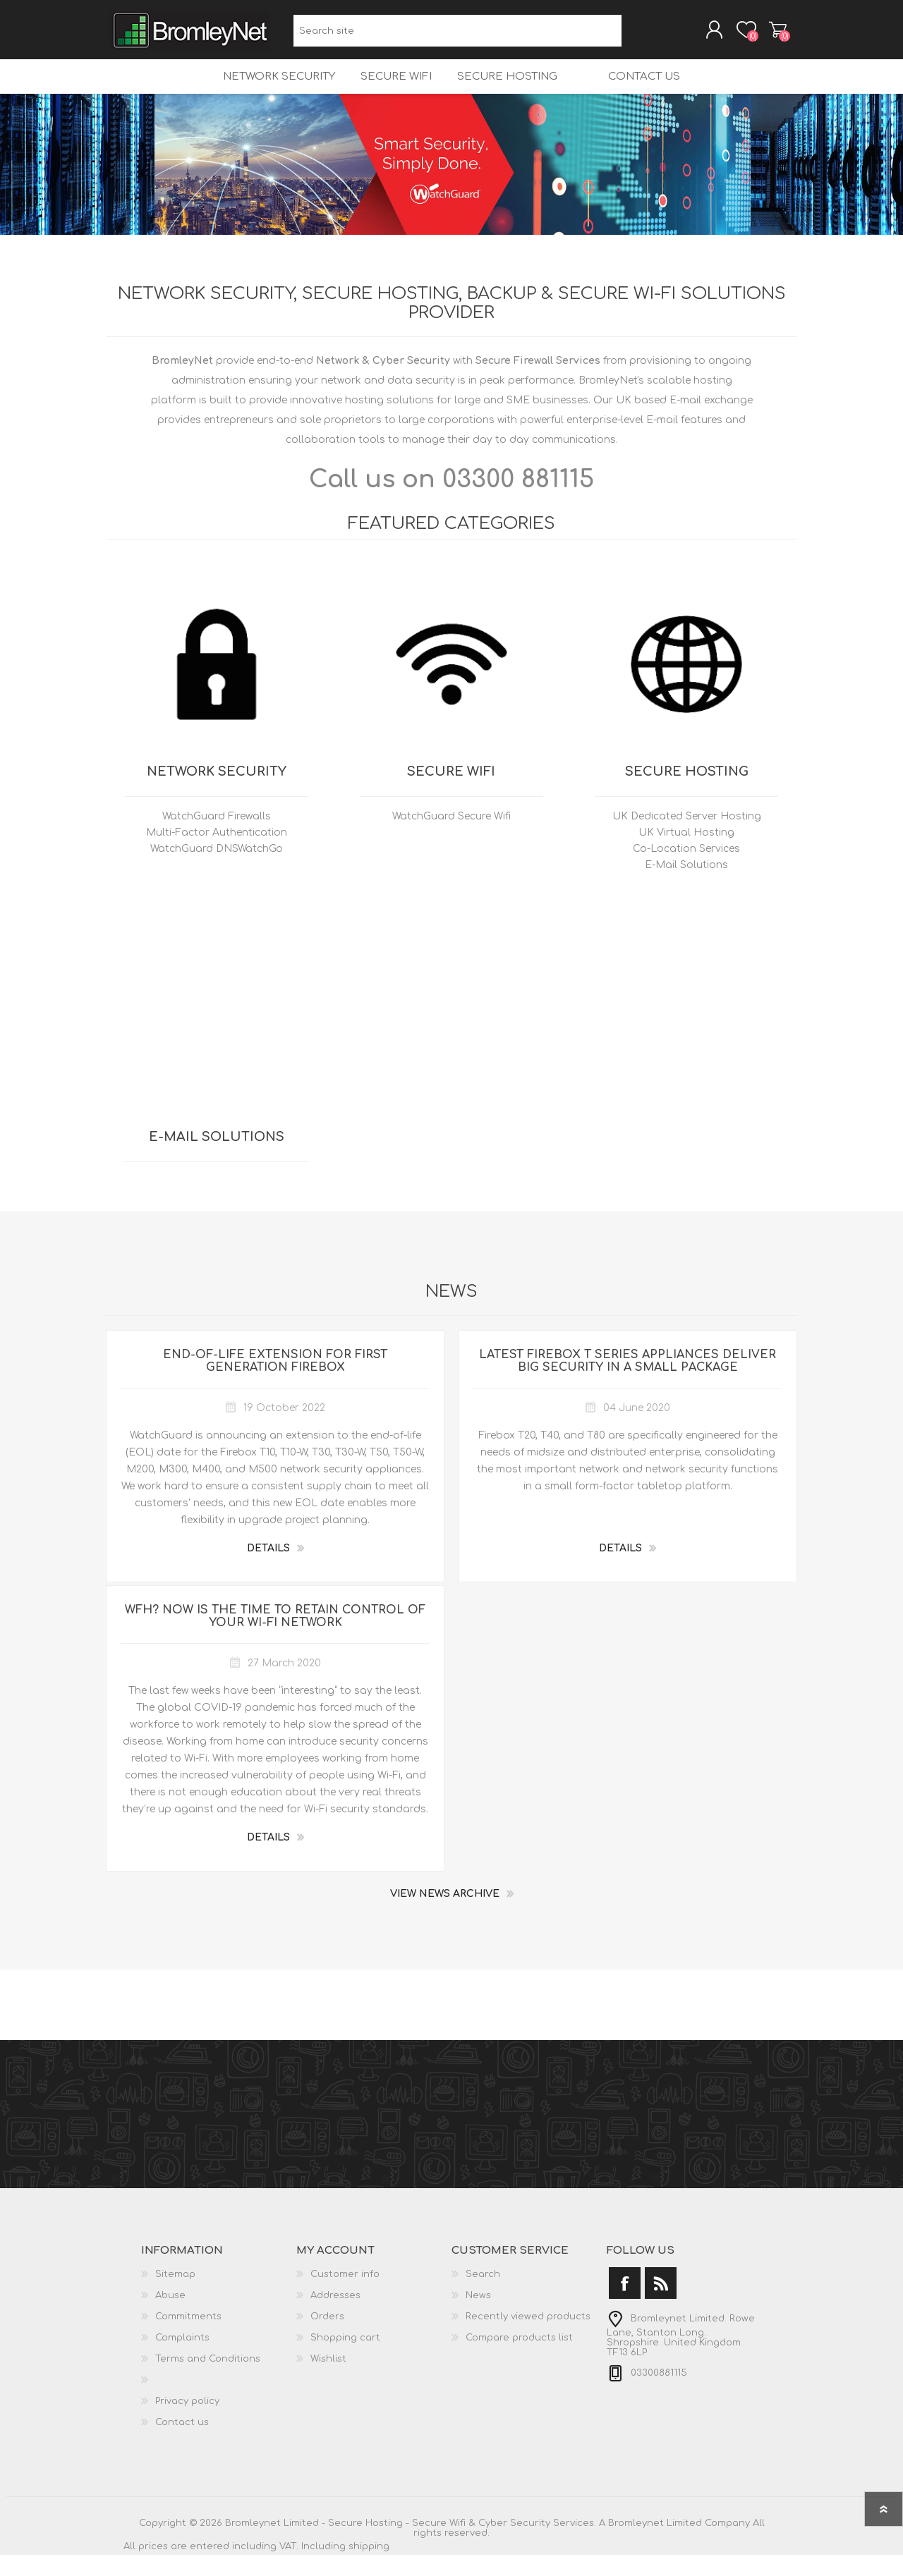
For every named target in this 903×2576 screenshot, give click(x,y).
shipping (369, 2567)
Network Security (265, 92)
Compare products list (519, 2359)
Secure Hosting (503, 92)
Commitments (188, 2338)
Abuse (170, 2316)
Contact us (656, 92)
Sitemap (175, 2295)
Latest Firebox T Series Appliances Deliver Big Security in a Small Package (627, 1382)
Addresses (335, 2316)
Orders (327, 2338)
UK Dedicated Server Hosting (686, 837)
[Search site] (457, 35)
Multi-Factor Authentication (216, 853)
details (268, 1569)
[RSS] (661, 2304)
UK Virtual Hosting (686, 853)
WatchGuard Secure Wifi (451, 837)
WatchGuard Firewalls (216, 837)
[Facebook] (625, 2304)
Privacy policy (187, 2422)
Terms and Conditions (207, 2380)
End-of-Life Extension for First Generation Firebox (275, 1382)
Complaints (182, 2359)
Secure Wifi (387, 92)
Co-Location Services (686, 870)
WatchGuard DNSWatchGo (216, 870)
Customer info (345, 2295)
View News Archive (444, 1915)
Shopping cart (764, 34)
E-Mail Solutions (686, 886)
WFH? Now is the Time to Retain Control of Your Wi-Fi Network (275, 1637)
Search (637, 35)
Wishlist (328, 2380)
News (478, 2316)
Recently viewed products (528, 2338)
